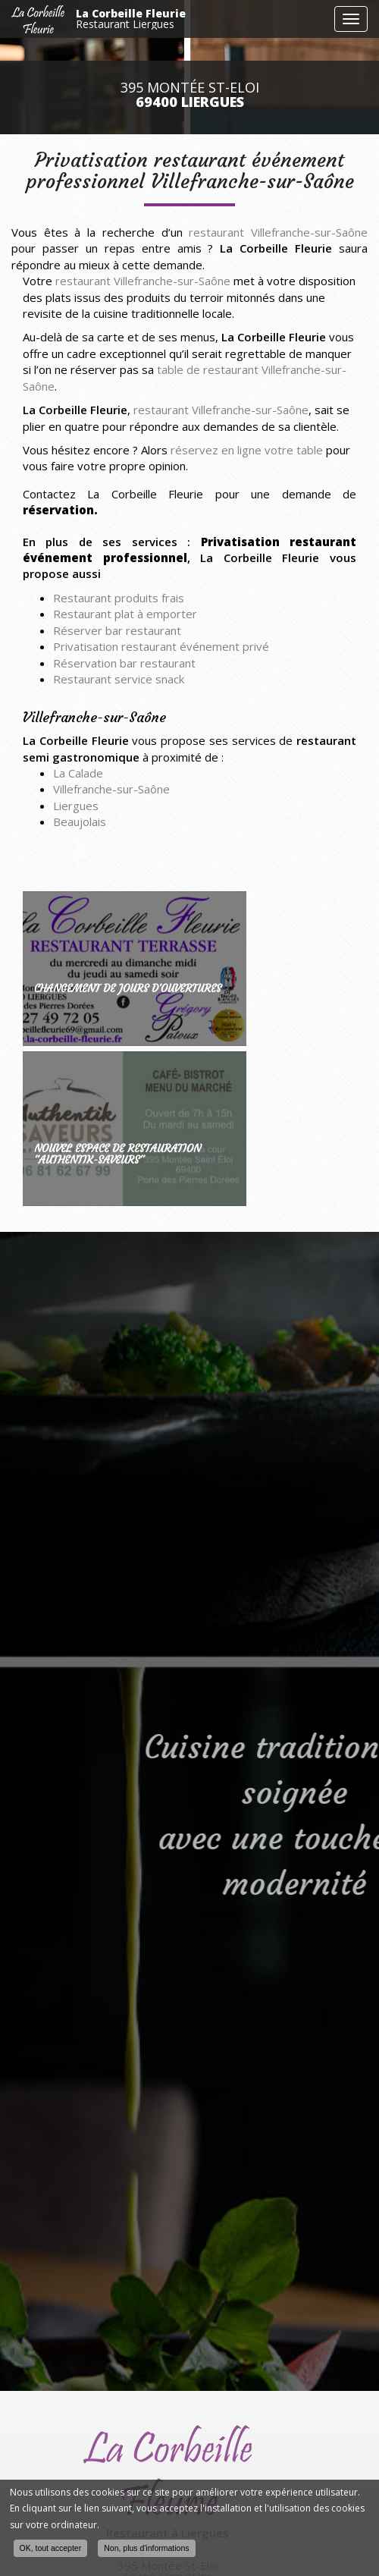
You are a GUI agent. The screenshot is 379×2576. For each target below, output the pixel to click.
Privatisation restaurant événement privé (161, 646)
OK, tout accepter (51, 2547)
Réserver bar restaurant (117, 630)
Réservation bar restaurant (124, 663)
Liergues (76, 805)
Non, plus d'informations (146, 2547)
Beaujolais (79, 821)
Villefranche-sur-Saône (111, 788)
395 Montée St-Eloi (190, 94)
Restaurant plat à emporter (125, 613)
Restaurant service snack (118, 678)
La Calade (78, 773)
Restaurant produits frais (118, 597)
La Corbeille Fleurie (201, 19)
